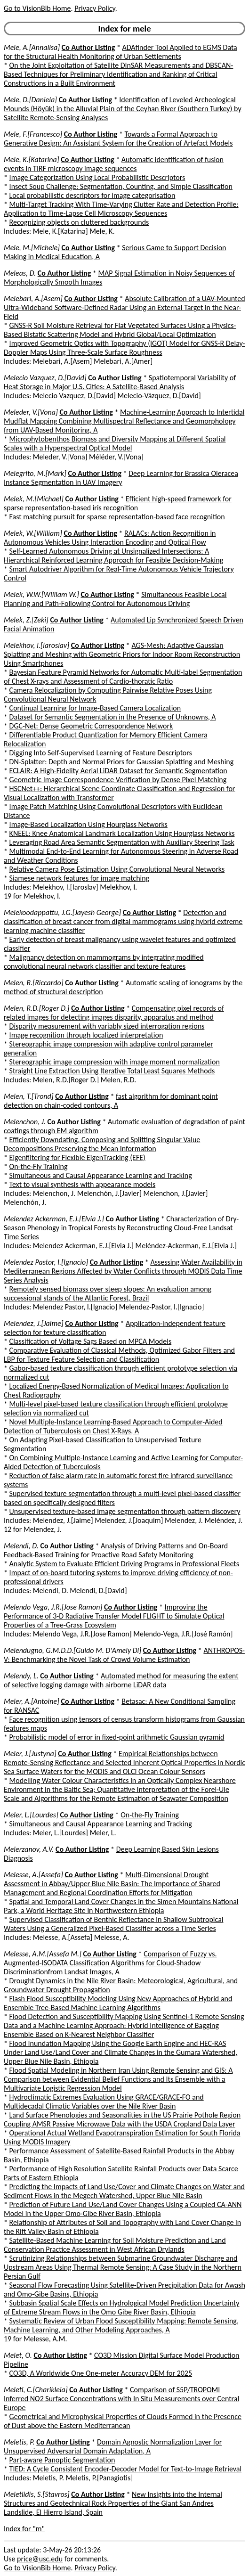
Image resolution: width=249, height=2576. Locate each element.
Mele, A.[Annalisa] (32, 47)
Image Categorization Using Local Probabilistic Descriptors (97, 177)
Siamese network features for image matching (79, 878)
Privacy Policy (94, 8)
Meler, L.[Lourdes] (31, 1814)
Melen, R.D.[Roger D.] (37, 1008)
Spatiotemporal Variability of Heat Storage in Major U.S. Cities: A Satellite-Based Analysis (120, 382)
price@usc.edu (40, 2558)
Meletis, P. (19, 2441)
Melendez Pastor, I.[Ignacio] (46, 1262)
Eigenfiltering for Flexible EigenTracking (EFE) (77, 1157)
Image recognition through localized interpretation (86, 1034)
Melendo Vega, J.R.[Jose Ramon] (53, 1607)
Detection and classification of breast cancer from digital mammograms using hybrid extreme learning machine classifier (123, 921)
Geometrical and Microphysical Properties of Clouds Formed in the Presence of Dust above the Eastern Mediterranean (122, 2421)
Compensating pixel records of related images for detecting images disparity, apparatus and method (114, 1013)
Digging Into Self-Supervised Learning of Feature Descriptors (100, 752)
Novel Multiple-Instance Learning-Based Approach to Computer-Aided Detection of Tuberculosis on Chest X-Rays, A (113, 1426)
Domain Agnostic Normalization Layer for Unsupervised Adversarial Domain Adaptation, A (113, 2446)
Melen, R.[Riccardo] (34, 982)
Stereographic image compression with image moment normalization (114, 1061)
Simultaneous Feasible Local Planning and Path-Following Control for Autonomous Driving (115, 599)
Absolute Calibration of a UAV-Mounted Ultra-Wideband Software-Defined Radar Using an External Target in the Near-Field (124, 307)
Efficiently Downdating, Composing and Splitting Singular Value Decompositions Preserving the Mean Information (102, 1144)
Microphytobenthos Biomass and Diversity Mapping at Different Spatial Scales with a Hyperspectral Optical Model (115, 443)
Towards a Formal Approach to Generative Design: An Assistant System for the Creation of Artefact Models (118, 138)
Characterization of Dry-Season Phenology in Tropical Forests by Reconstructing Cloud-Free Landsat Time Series (121, 1227)
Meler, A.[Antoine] (31, 1701)
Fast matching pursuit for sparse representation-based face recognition (117, 516)
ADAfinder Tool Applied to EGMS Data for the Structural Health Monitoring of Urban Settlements (120, 52)
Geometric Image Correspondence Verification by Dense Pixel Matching (118, 779)
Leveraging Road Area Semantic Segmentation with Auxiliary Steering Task (121, 842)
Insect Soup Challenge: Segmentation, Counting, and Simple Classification (121, 186)
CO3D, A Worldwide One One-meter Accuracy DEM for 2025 (100, 2373)
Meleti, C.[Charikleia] (36, 2389)
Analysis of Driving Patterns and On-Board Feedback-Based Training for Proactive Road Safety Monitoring (116, 1550)
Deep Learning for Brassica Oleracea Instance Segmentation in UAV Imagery (121, 478)
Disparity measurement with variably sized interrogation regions (107, 1026)
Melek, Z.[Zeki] (26, 619)
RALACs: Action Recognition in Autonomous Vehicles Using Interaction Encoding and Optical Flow (110, 538)
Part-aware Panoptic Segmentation (62, 2459)
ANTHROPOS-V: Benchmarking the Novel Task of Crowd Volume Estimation (124, 1655)
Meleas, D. (20, 273)
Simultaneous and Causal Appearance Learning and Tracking (100, 1175)
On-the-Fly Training (38, 1166)
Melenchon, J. (25, 1121)
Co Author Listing (88, 47)
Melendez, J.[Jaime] (34, 1323)
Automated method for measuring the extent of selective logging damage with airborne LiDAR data (121, 1680)
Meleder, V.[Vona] (31, 412)
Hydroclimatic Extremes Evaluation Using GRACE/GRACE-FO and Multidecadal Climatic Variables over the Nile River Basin (104, 2101)
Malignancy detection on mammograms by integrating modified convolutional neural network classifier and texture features (104, 962)
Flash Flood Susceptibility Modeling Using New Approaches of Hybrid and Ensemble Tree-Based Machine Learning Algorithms (118, 2003)
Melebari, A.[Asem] (33, 298)
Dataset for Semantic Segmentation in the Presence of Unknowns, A (112, 716)
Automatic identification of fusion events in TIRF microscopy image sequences (114, 164)
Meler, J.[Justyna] (30, 1753)
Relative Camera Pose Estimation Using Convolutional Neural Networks (117, 869)
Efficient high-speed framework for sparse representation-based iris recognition (118, 503)
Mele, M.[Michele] (32, 247)
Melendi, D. (21, 1545)
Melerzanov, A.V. (29, 1849)
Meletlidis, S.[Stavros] (37, 2494)
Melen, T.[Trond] (29, 1096)
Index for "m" (24, 2528)
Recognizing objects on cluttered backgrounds (79, 222)
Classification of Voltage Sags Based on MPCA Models (90, 1341)
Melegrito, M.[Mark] (35, 473)
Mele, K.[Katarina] (31, 159)
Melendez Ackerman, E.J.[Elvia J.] (54, 1218)
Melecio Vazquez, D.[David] (45, 377)
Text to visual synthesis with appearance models (82, 1184)
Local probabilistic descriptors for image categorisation (92, 195)
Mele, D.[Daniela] (30, 99)
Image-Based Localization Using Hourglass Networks (88, 824)
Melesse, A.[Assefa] (33, 1874)
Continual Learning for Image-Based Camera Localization (95, 707)
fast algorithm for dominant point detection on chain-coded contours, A (111, 1101)
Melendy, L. (21, 1675)
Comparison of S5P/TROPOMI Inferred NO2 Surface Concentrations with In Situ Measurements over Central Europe (121, 2398)
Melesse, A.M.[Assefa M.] (42, 1953)
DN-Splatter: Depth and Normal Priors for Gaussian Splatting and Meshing (121, 761)
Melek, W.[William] (33, 533)
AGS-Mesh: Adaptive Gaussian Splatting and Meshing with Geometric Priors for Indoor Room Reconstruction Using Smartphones (122, 654)
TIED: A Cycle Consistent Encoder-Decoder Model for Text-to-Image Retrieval (125, 2468)
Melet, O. (18, 2355)
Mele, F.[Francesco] (33, 134)
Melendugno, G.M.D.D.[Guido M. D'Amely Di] (72, 1650)
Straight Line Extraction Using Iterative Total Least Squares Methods (112, 1070)
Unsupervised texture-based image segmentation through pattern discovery (125, 1511)
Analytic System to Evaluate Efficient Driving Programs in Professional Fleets (124, 1563)
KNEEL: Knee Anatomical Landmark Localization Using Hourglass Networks (122, 833)
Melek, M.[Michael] (34, 498)
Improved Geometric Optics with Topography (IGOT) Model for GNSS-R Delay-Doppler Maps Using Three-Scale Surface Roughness (124, 348)
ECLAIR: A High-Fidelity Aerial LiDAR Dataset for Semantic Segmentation (118, 770)
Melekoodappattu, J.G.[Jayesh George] (62, 912)
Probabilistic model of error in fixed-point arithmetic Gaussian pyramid (117, 1737)
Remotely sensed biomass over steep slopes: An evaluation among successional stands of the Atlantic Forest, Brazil (107, 1293)
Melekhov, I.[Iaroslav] (36, 645)
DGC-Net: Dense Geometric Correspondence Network (91, 725)
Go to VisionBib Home (37, 8)
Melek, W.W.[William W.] (41, 594)
